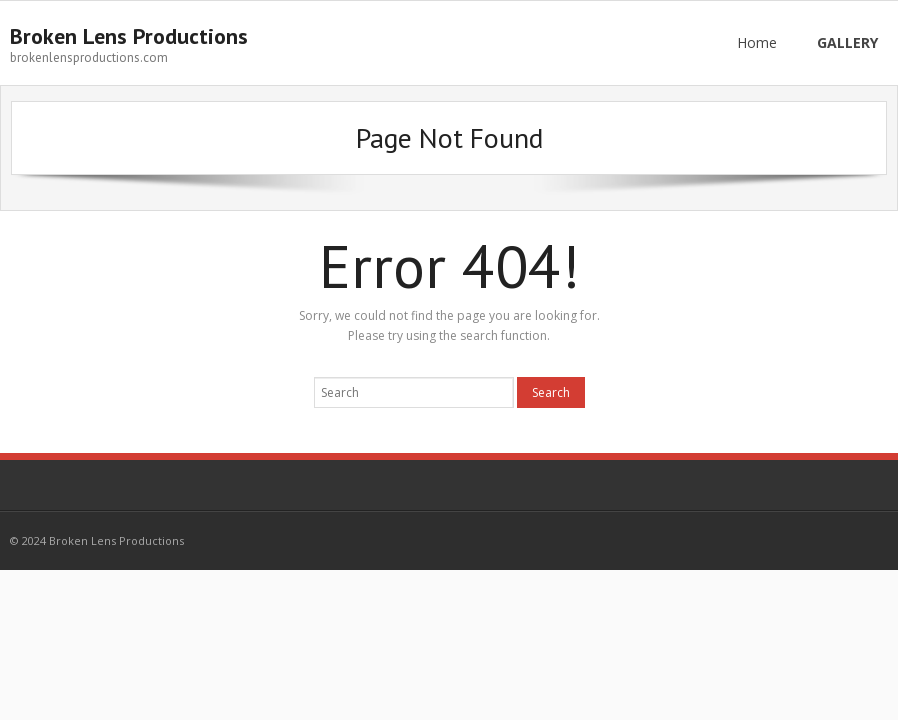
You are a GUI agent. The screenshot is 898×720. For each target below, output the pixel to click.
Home (757, 42)
